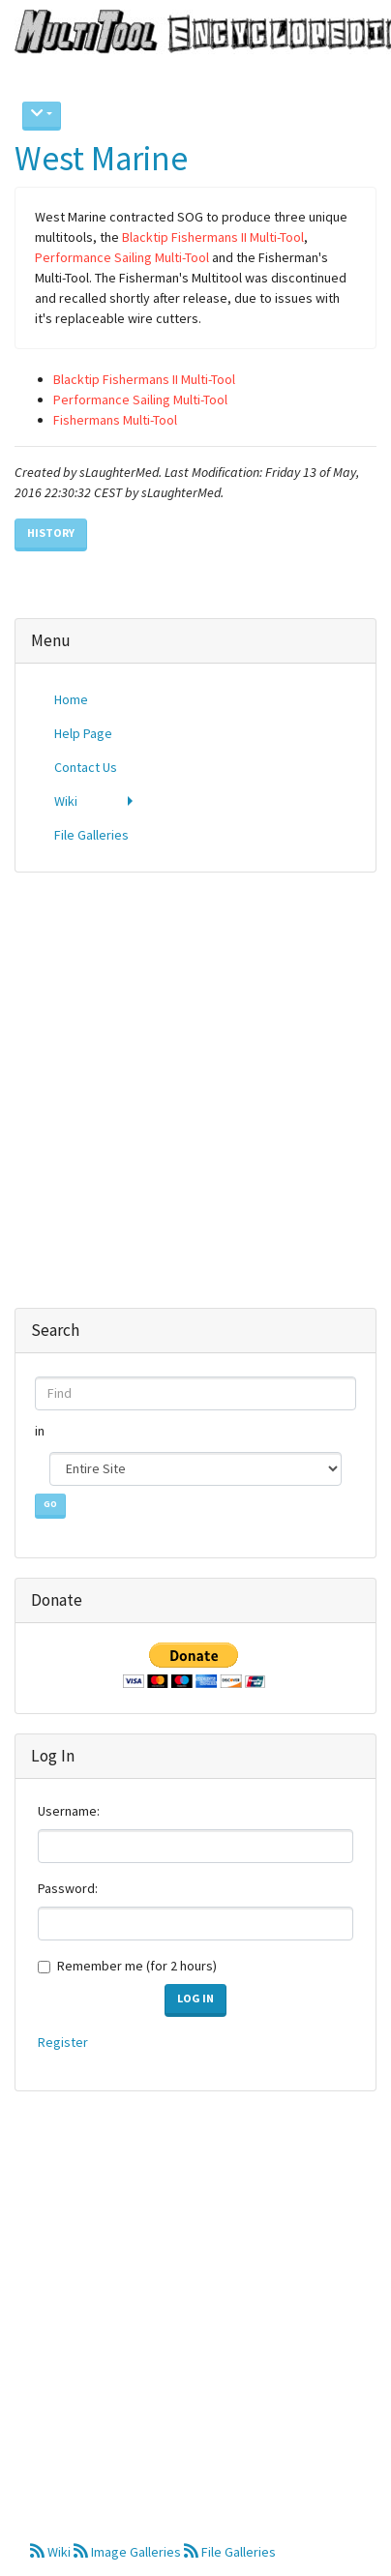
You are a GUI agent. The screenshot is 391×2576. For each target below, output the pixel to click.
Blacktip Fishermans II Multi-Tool (213, 237)
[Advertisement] (188, 1080)
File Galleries (230, 2552)
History (51, 532)
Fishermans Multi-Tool (115, 420)
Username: (69, 1811)
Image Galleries (129, 2552)
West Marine (101, 158)
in (41, 1430)
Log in (195, 1998)
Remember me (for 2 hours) (137, 1965)
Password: (68, 1888)
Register (63, 2042)
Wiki (52, 2552)
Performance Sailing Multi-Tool (122, 257)
